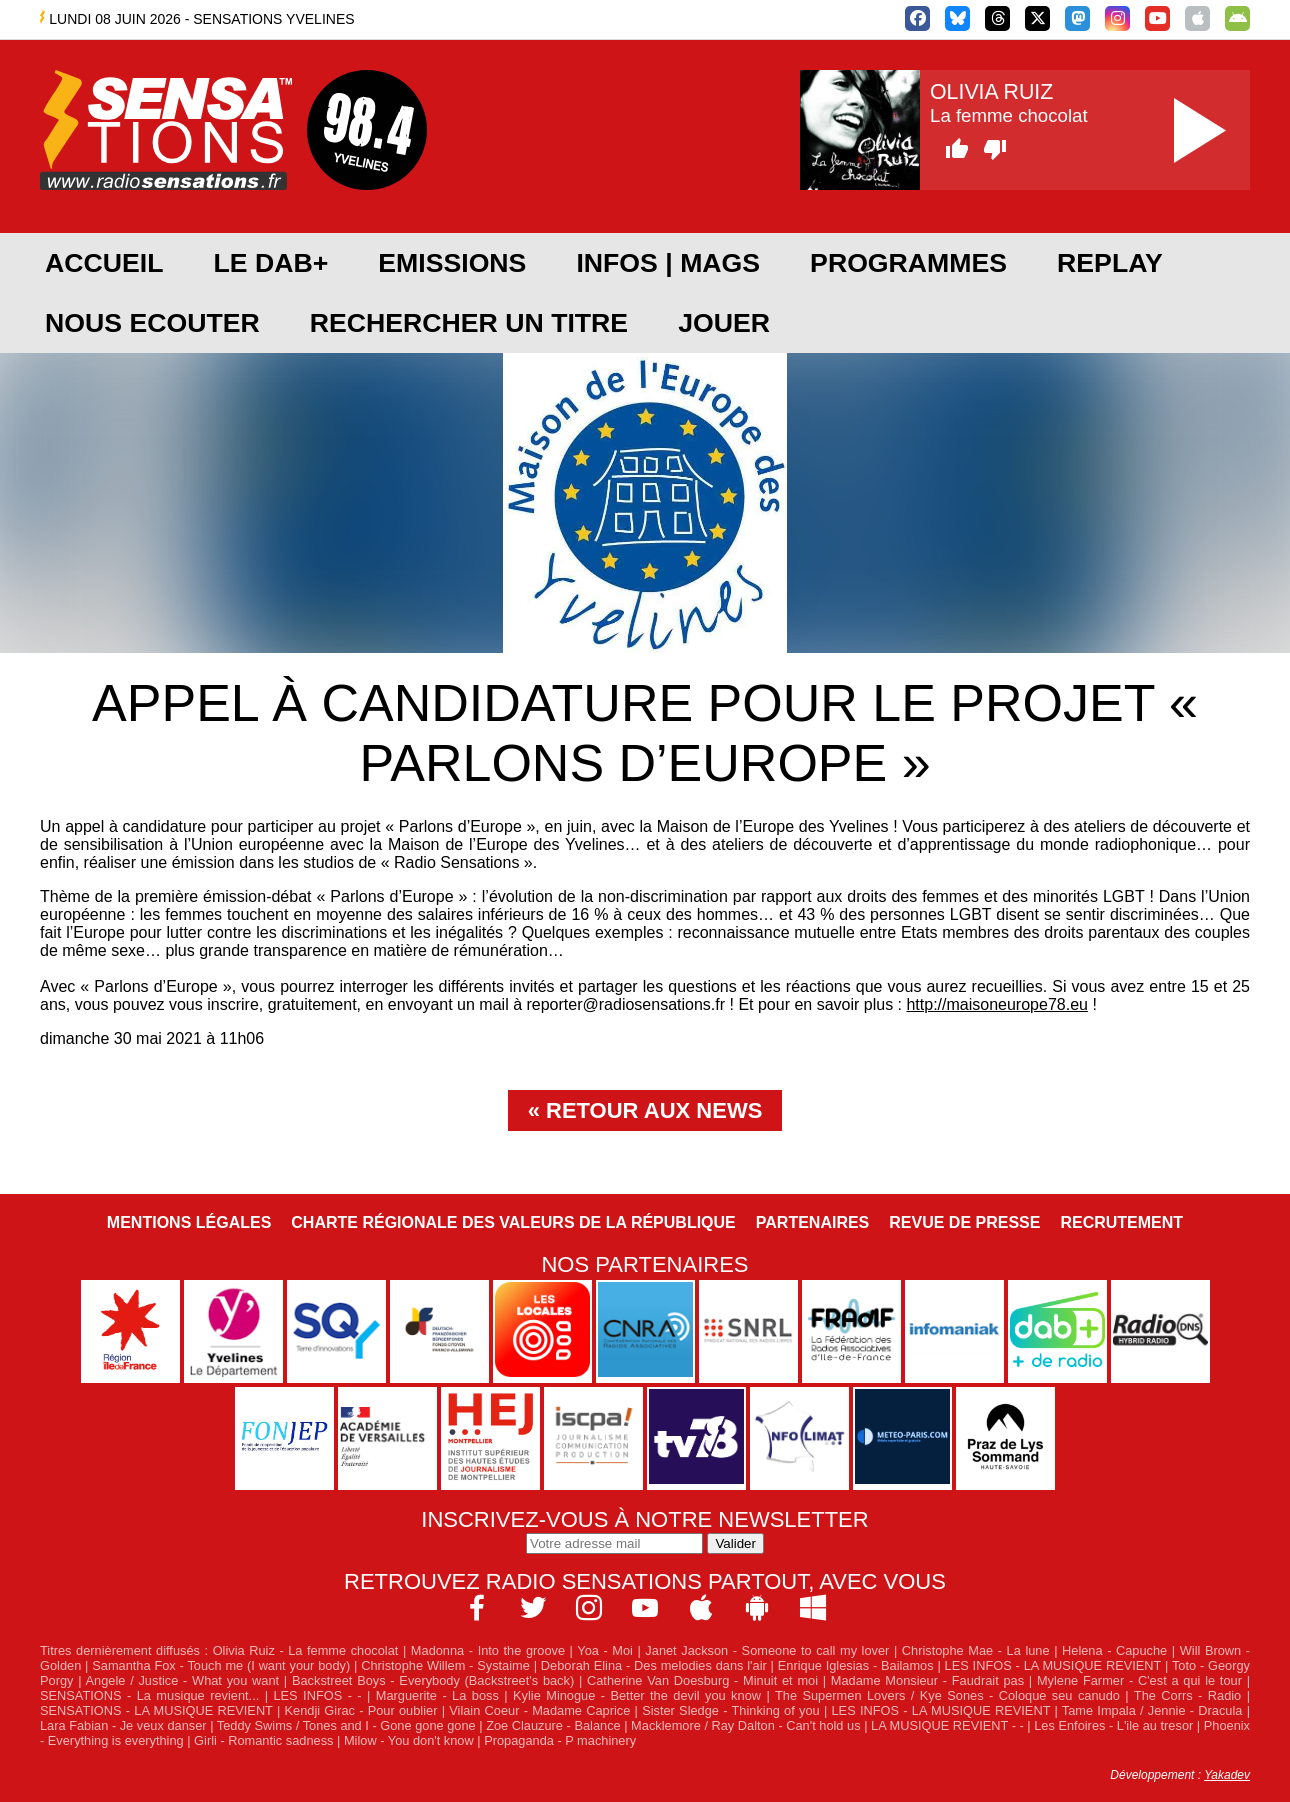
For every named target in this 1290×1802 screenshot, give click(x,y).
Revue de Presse (964, 1222)
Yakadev (1227, 1775)
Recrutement (1121, 1222)
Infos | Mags (668, 263)
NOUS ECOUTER (152, 323)
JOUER (724, 323)
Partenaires (813, 1222)
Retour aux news (654, 1110)
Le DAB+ (270, 263)
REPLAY (1110, 263)
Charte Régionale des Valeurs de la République (513, 1222)
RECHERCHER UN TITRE (469, 323)
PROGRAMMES (908, 263)
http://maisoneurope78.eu (996, 1004)
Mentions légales (189, 1222)
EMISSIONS (452, 263)
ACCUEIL (104, 263)
